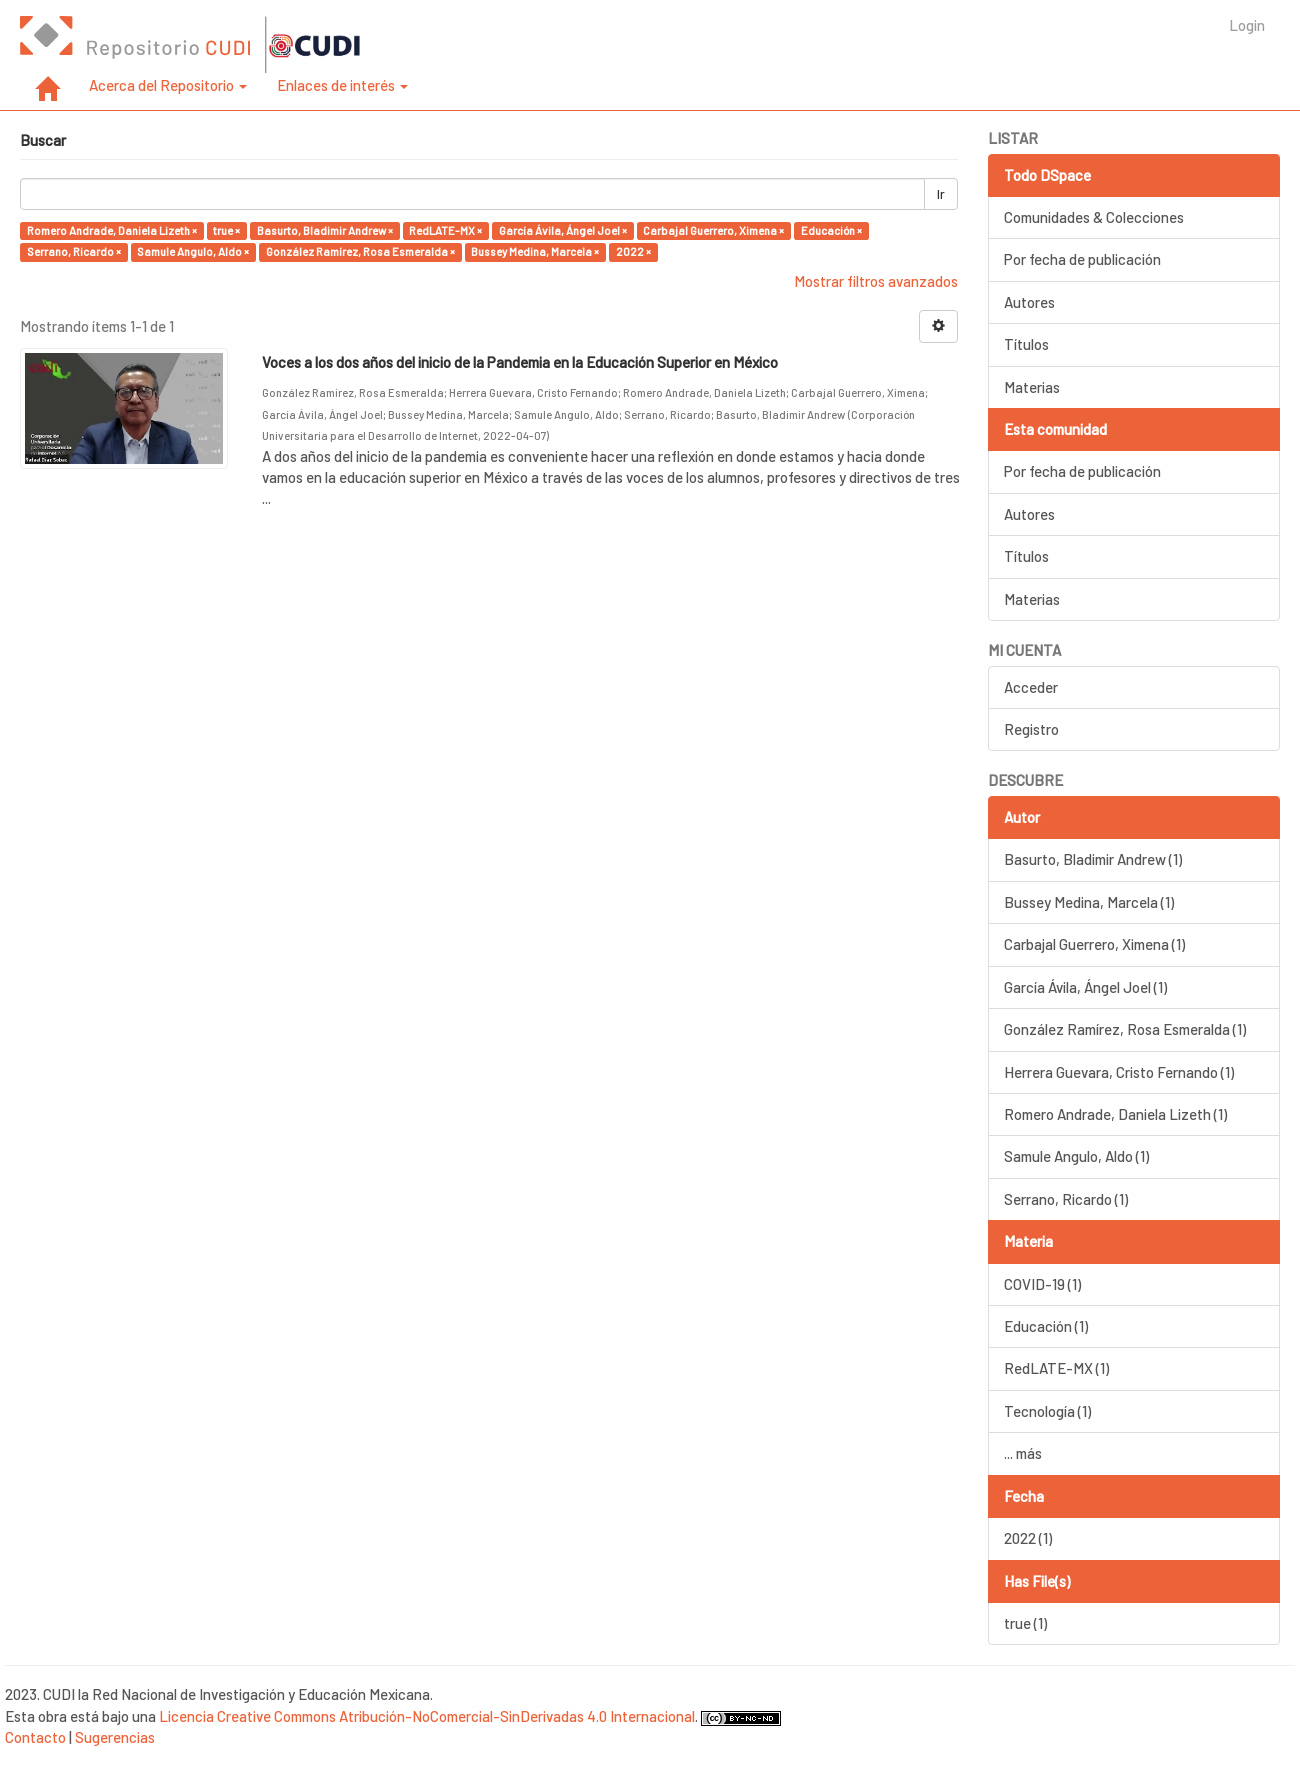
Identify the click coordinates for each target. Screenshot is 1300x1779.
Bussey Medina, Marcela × (535, 251)
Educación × (831, 230)
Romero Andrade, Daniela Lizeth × (112, 230)
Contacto (35, 1737)
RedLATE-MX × (445, 230)
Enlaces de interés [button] (342, 85)
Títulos (1026, 344)
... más (1023, 1453)
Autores (1029, 302)
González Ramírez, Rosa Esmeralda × (360, 251)
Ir (941, 194)
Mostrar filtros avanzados (876, 281)
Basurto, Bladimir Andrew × (325, 230)
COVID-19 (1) (1042, 1284)
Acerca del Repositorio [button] (168, 85)
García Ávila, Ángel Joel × (563, 230)
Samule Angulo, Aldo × (193, 251)
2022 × (633, 251)
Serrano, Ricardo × (74, 251)
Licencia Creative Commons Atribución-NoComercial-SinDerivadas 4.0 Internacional (427, 1716)
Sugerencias (115, 1737)
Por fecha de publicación (1082, 259)
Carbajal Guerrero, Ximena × (713, 230)
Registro (1031, 729)
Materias (1032, 387)
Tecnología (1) (1047, 1411)
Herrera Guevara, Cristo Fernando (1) (1119, 1072)
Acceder (1031, 687)
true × (226, 230)
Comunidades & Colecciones (1094, 217)
